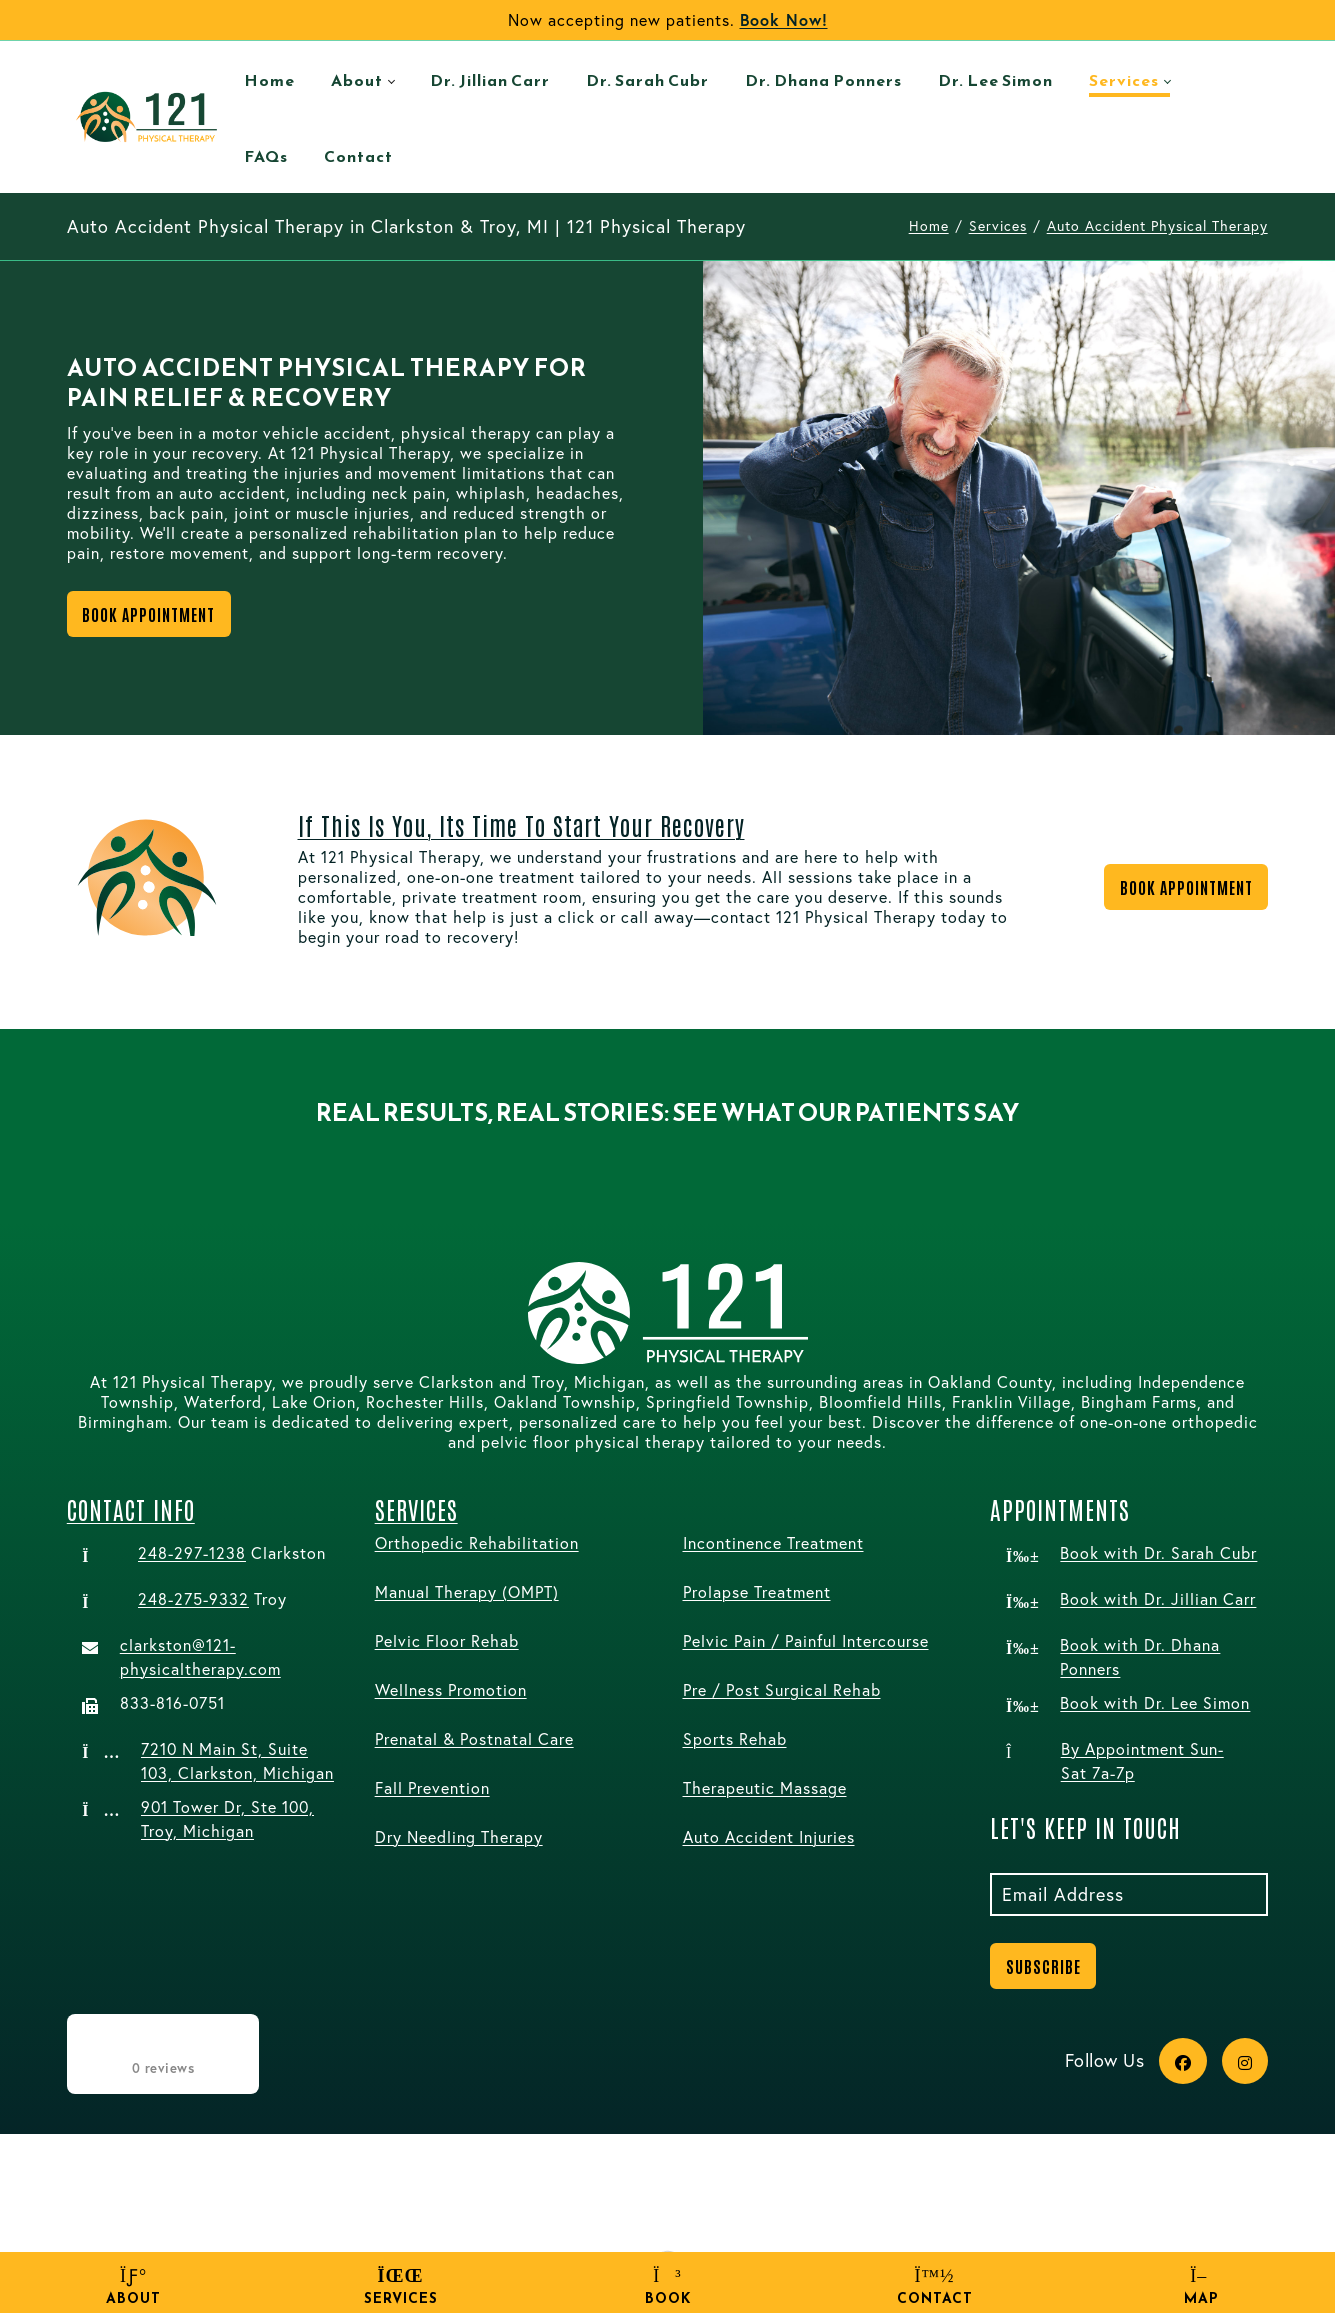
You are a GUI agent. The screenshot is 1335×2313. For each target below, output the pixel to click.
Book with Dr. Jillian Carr (1158, 1598)
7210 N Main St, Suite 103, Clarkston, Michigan (237, 1760)
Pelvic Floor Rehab (447, 1640)
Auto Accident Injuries (769, 1836)
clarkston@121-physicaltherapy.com (200, 1656)
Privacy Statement (424, 2219)
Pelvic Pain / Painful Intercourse (806, 1640)
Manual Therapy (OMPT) (467, 1591)
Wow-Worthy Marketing (1178, 2219)
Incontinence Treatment (773, 1542)
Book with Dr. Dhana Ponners (1140, 1656)
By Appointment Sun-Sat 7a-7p (1142, 1760)
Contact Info (131, 1508)
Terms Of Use (563, 2219)
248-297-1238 (192, 1552)
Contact (934, 2286)
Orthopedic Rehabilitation (477, 1542)
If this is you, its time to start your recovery (521, 824)
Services (400, 2286)
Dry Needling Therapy (459, 1836)
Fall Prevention (432, 1787)
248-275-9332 (193, 1598)
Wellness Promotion (451, 1689)
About (133, 2286)
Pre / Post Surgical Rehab (782, 1689)
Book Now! (784, 19)
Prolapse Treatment (757, 1591)
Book (667, 2286)
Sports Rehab (735, 1738)
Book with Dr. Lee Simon (1155, 1702)
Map (1201, 2286)
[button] (67, 1155)
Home (929, 225)
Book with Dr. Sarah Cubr (1158, 1552)
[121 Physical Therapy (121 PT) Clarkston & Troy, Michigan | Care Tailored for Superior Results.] (147, 116)
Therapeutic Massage (765, 1787)
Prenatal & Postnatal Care (474, 1738)
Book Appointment (148, 614)
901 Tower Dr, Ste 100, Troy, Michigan (227, 1818)
